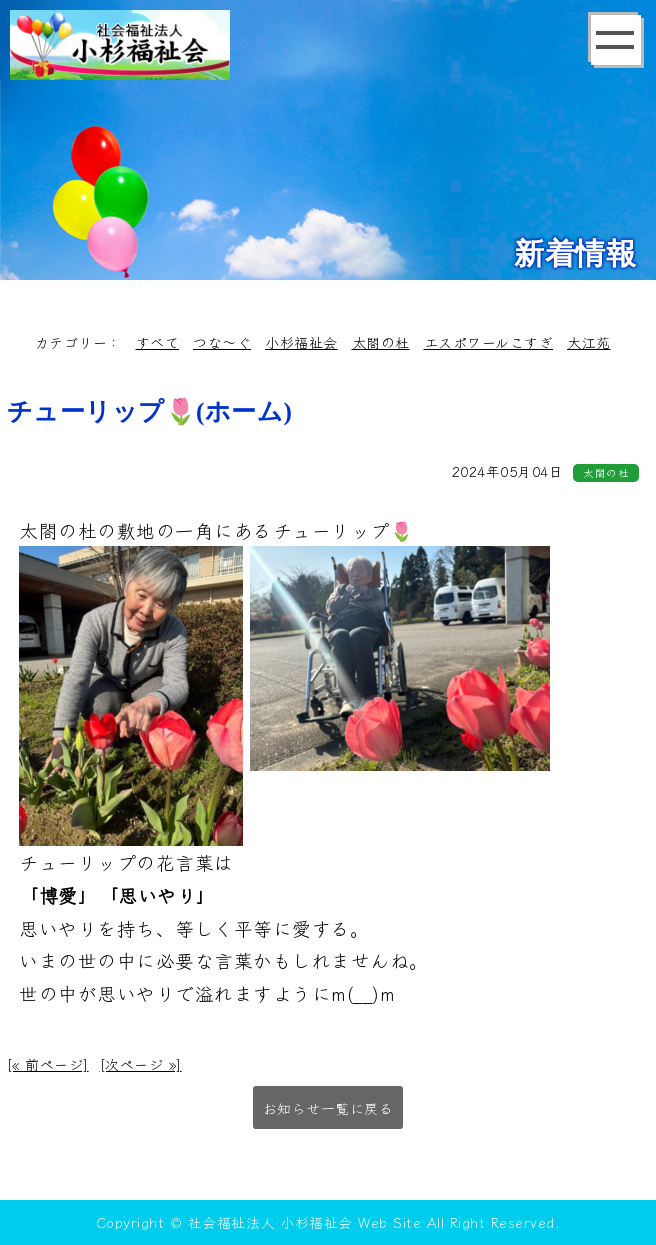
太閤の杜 (381, 342)
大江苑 (589, 342)
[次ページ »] (141, 1064)
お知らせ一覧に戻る (328, 1108)
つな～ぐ (222, 342)
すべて (158, 342)
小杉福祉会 (301, 342)
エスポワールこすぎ (489, 342)
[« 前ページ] (48, 1064)
